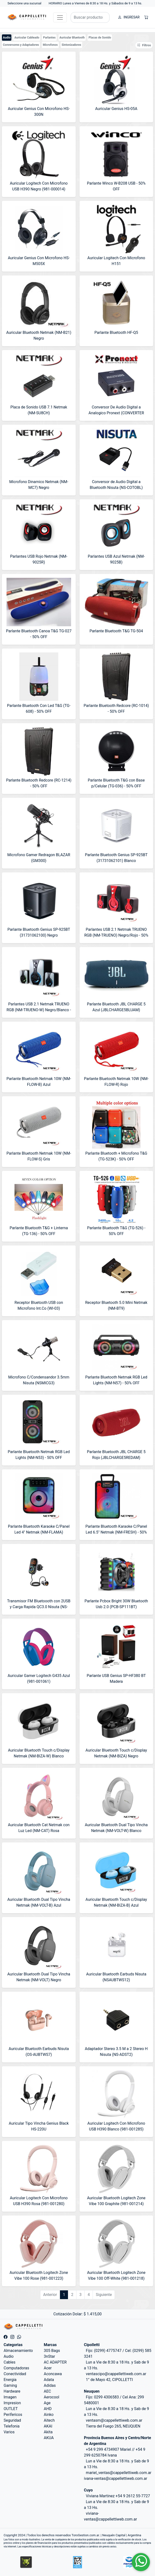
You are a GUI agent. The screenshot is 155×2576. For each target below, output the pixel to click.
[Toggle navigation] (60, 17)
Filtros (144, 45)
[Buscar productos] (90, 17)
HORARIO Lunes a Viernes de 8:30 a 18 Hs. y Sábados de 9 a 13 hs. (95, 3)
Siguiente (104, 2294)
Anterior (50, 2294)
